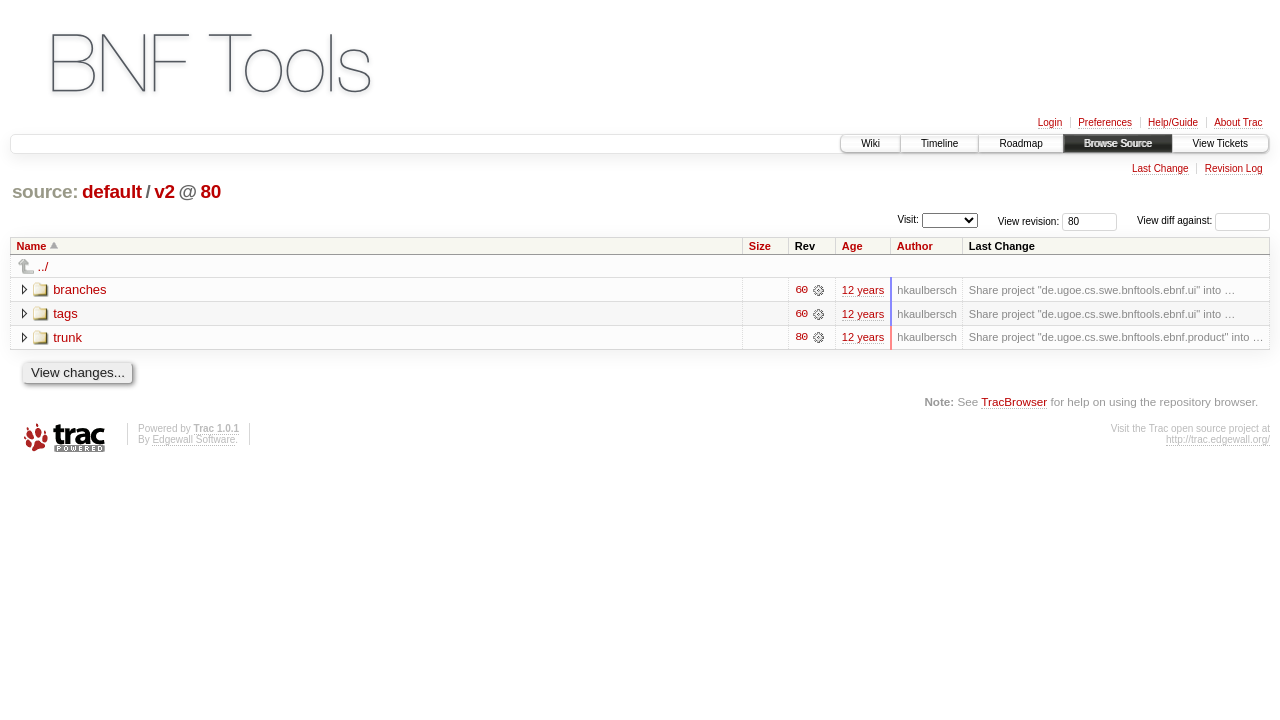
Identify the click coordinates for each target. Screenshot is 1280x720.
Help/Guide (1173, 122)
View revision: (1029, 220)
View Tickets (1220, 143)
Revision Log (1234, 168)
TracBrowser (1014, 402)
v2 (164, 191)
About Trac (1238, 122)
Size (760, 246)
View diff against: (1203, 220)
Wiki (870, 143)
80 (211, 191)
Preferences (1105, 122)
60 (801, 290)
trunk (67, 337)
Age (852, 246)
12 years (863, 290)
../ (43, 266)
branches (79, 289)
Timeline (939, 143)
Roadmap (1020, 143)
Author (915, 246)
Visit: (908, 219)
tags (65, 313)
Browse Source (1118, 143)
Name (32, 246)
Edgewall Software (193, 439)
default (112, 191)
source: (45, 191)
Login (1050, 122)
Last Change (1160, 168)
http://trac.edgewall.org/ (1218, 439)
